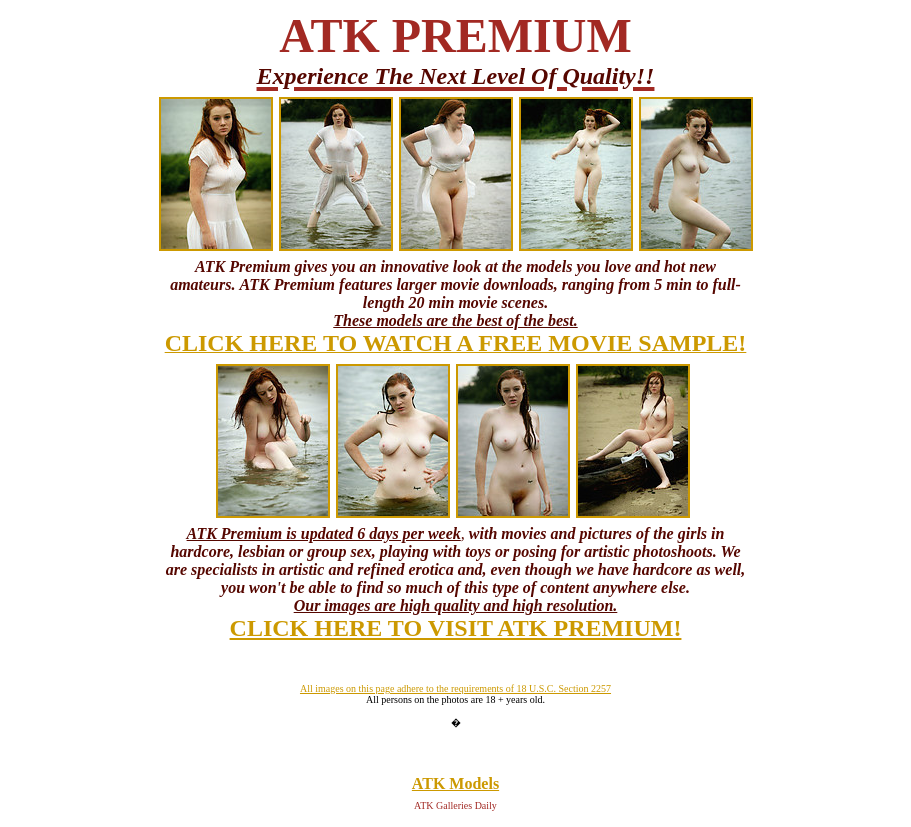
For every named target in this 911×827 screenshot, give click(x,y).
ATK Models (455, 783)
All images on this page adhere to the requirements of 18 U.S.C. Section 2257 (455, 688)
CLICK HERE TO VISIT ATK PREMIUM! (456, 628)
